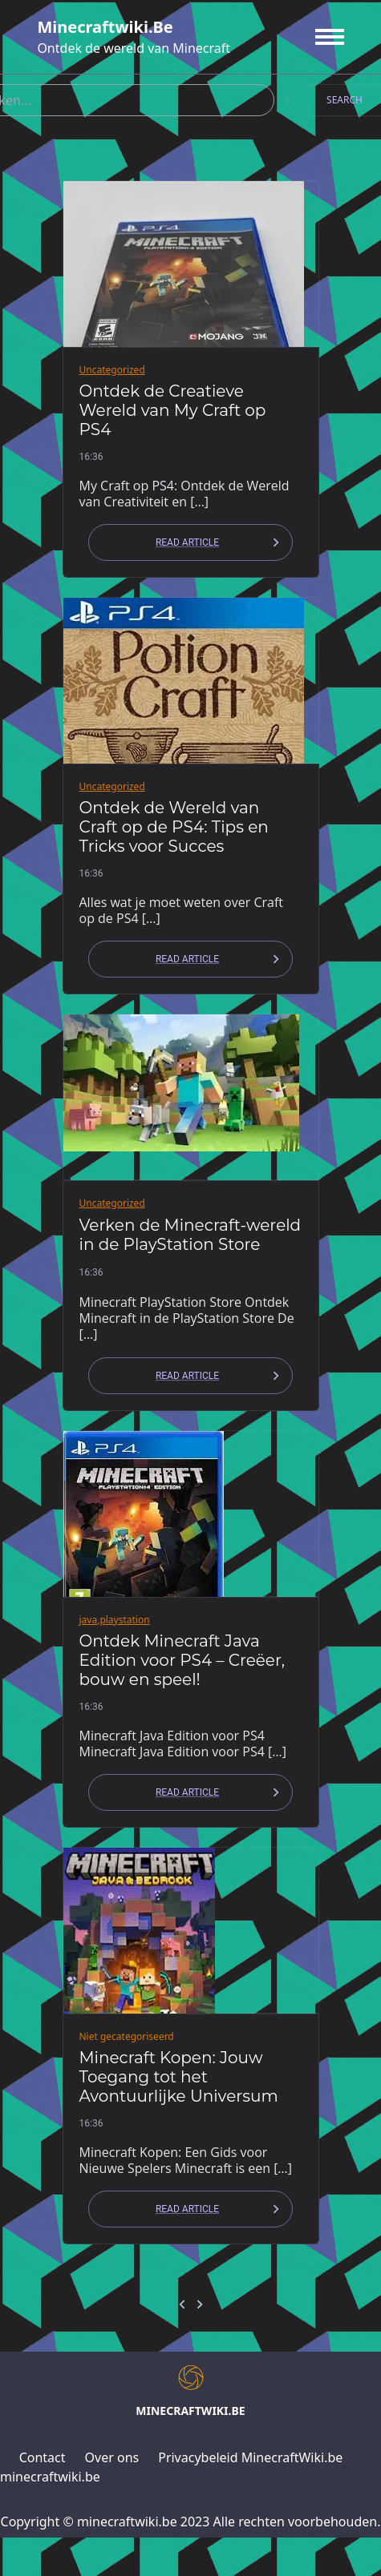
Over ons (112, 2457)
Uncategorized (112, 370)
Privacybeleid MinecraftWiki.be (250, 2457)
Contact (42, 2457)
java (88, 1620)
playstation (124, 1620)
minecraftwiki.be (104, 27)
